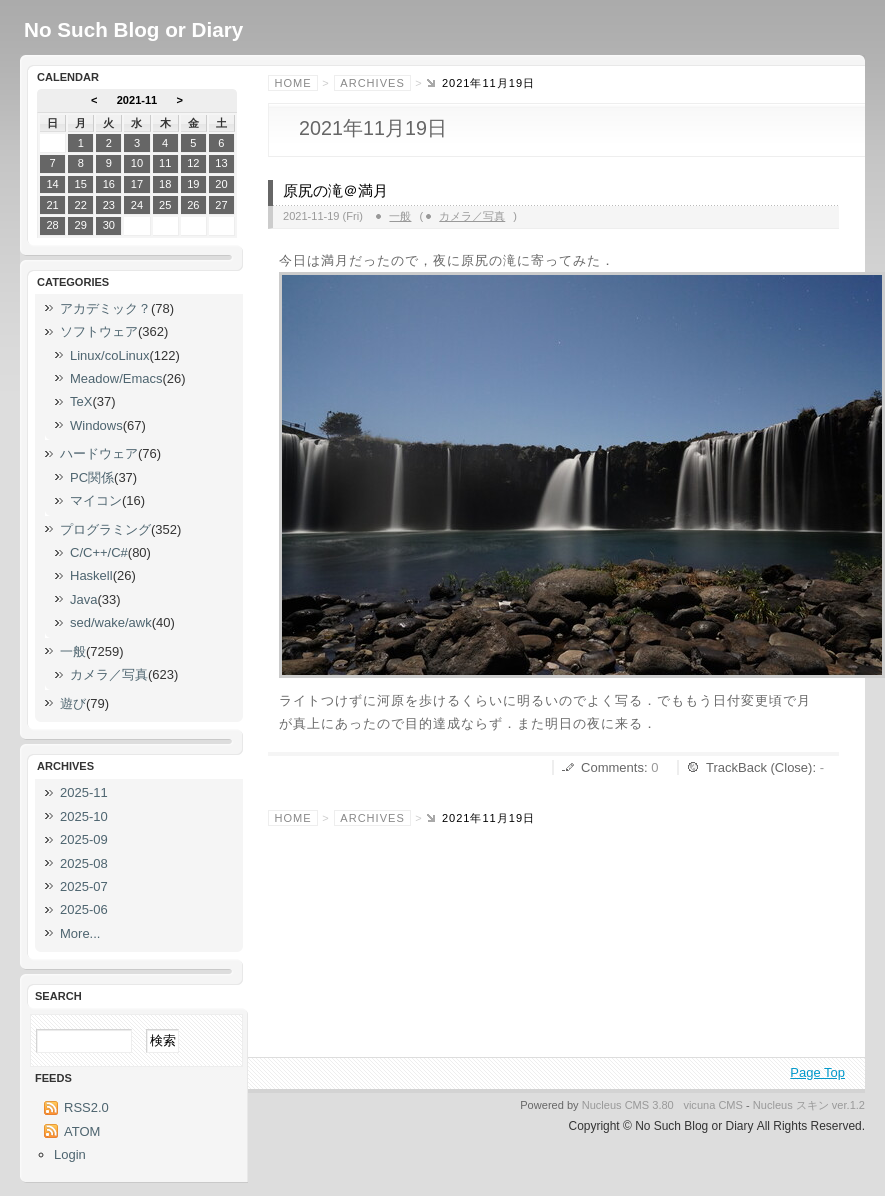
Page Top (817, 1072)
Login (70, 1154)
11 (165, 163)
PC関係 (92, 477)
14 (52, 184)
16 (109, 184)
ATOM (82, 1131)
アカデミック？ (105, 308)
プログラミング (105, 529)
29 (81, 225)
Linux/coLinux (110, 355)
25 (165, 205)
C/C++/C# (99, 552)
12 (193, 163)
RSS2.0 (86, 1107)
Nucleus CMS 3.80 (628, 1105)
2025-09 (84, 839)
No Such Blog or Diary (133, 29)
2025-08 (84, 863)
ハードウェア (99, 453)
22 (81, 205)
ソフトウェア (99, 331)
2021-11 (137, 100)
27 (221, 205)
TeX (81, 401)
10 (137, 163)
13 (221, 163)
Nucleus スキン (791, 1105)
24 (137, 205)
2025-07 (84, 886)
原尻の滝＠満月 (335, 191)
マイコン (96, 500)
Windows (96, 425)
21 (52, 205)
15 (81, 184)
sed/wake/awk (111, 622)
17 (137, 184)
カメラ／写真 (472, 216)
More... (80, 933)
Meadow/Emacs (116, 378)
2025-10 (84, 816)
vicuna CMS (713, 1105)
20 (221, 184)
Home (293, 83)
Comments (612, 767)
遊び (73, 703)
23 (109, 205)
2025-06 (84, 909)
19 (193, 184)
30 (109, 225)
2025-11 (84, 792)
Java (83, 599)
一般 (400, 216)
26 (193, 205)
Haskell (91, 575)
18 (165, 184)
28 (52, 225)
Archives (372, 83)
